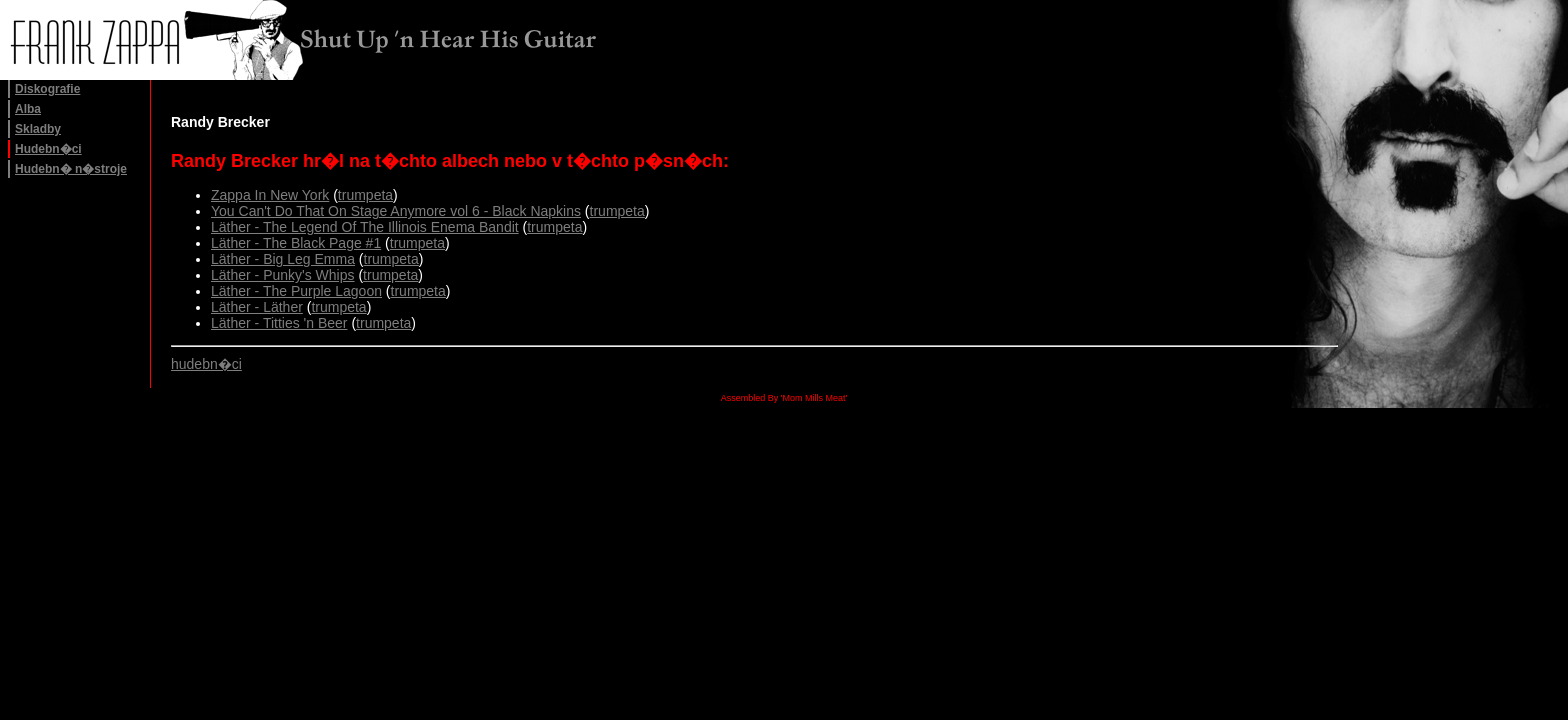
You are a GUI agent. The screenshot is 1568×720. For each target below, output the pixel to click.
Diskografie (47, 89)
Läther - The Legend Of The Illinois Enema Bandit (365, 227)
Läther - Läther (257, 307)
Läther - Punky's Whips (283, 275)
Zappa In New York (270, 195)
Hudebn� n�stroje (71, 169)
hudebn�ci (206, 364)
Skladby (38, 129)
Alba (28, 109)
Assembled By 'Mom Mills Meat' (784, 398)
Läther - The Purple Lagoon (296, 291)
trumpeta (365, 195)
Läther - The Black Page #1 (296, 243)
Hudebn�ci (48, 149)
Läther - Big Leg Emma (283, 259)
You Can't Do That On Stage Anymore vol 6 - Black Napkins (396, 211)
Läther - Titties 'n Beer (279, 323)
